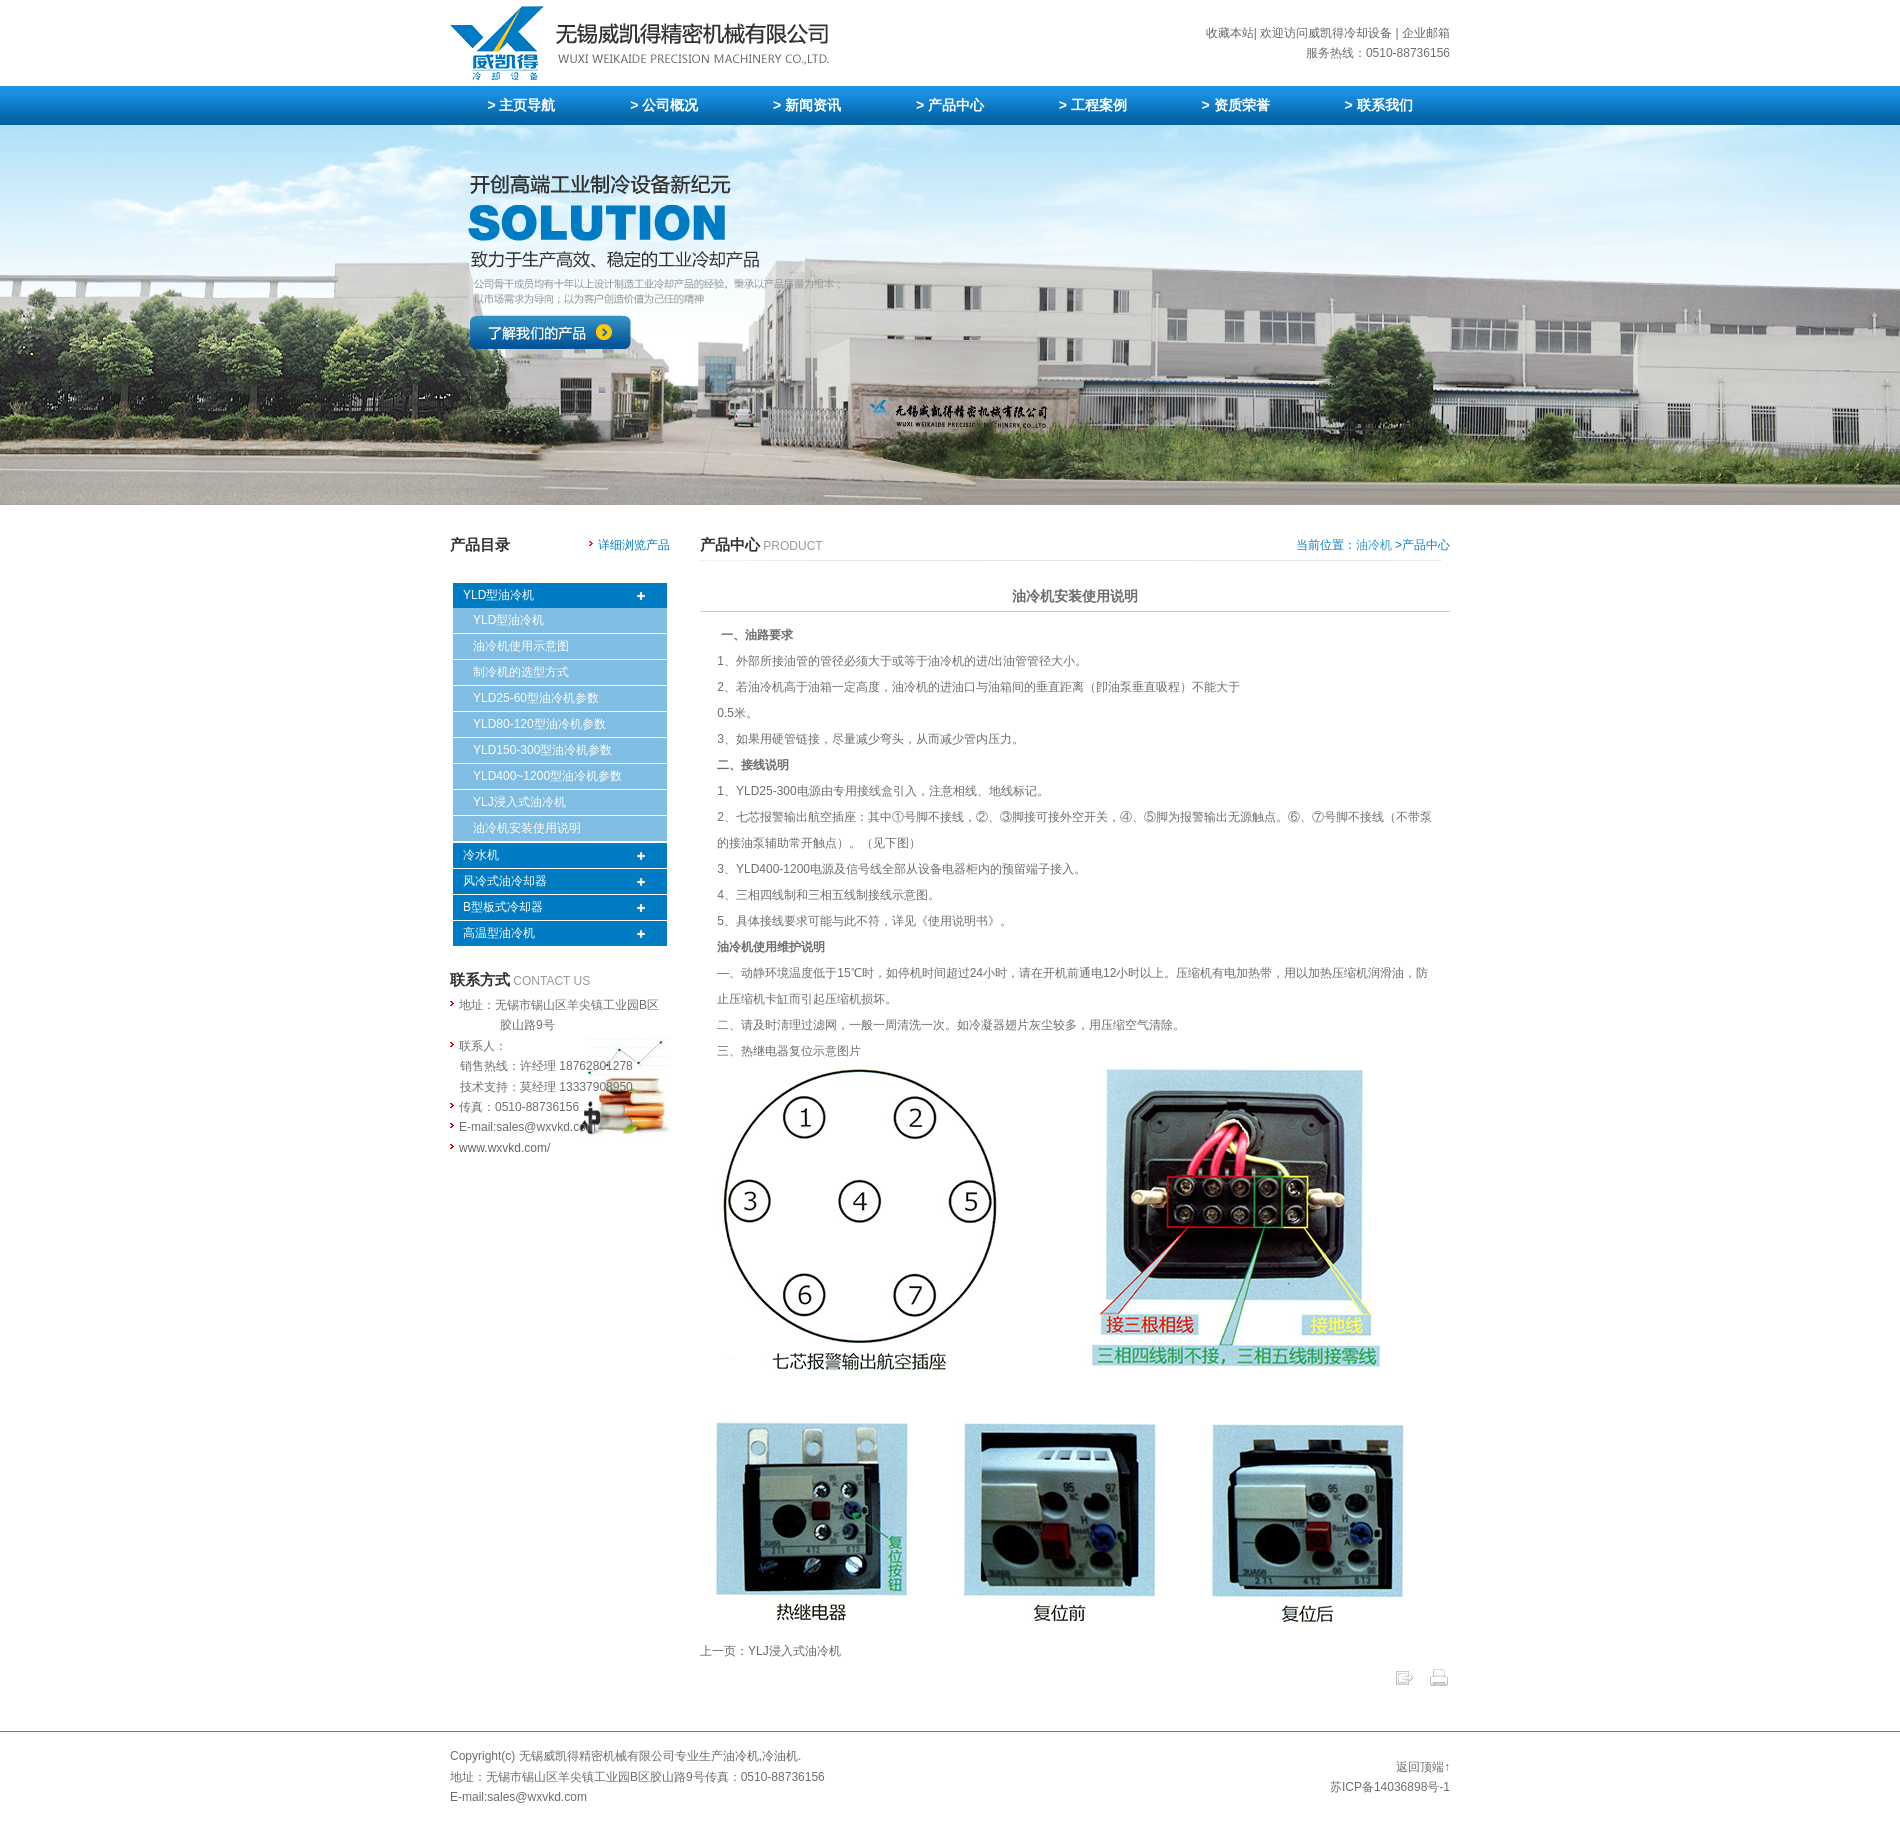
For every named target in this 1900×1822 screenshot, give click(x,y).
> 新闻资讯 (807, 105)
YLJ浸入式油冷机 (519, 802)
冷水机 (481, 855)
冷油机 (780, 1756)
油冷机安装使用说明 (527, 828)
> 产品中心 (950, 105)
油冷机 (1374, 545)
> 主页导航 (521, 105)
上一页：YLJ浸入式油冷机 (770, 1651)
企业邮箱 (1426, 33)
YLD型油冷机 (498, 595)
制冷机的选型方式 (521, 672)
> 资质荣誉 (1236, 105)
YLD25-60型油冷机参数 (536, 698)
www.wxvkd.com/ (504, 1148)
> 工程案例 (1093, 105)
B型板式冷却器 (503, 907)
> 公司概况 (664, 105)
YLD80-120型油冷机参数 (539, 724)
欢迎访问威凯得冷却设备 (1326, 33)
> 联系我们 (1378, 105)
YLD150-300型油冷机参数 (542, 750)
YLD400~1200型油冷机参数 (547, 776)
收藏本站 (1230, 33)
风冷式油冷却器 (505, 881)
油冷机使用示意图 (521, 646)
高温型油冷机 (499, 933)
